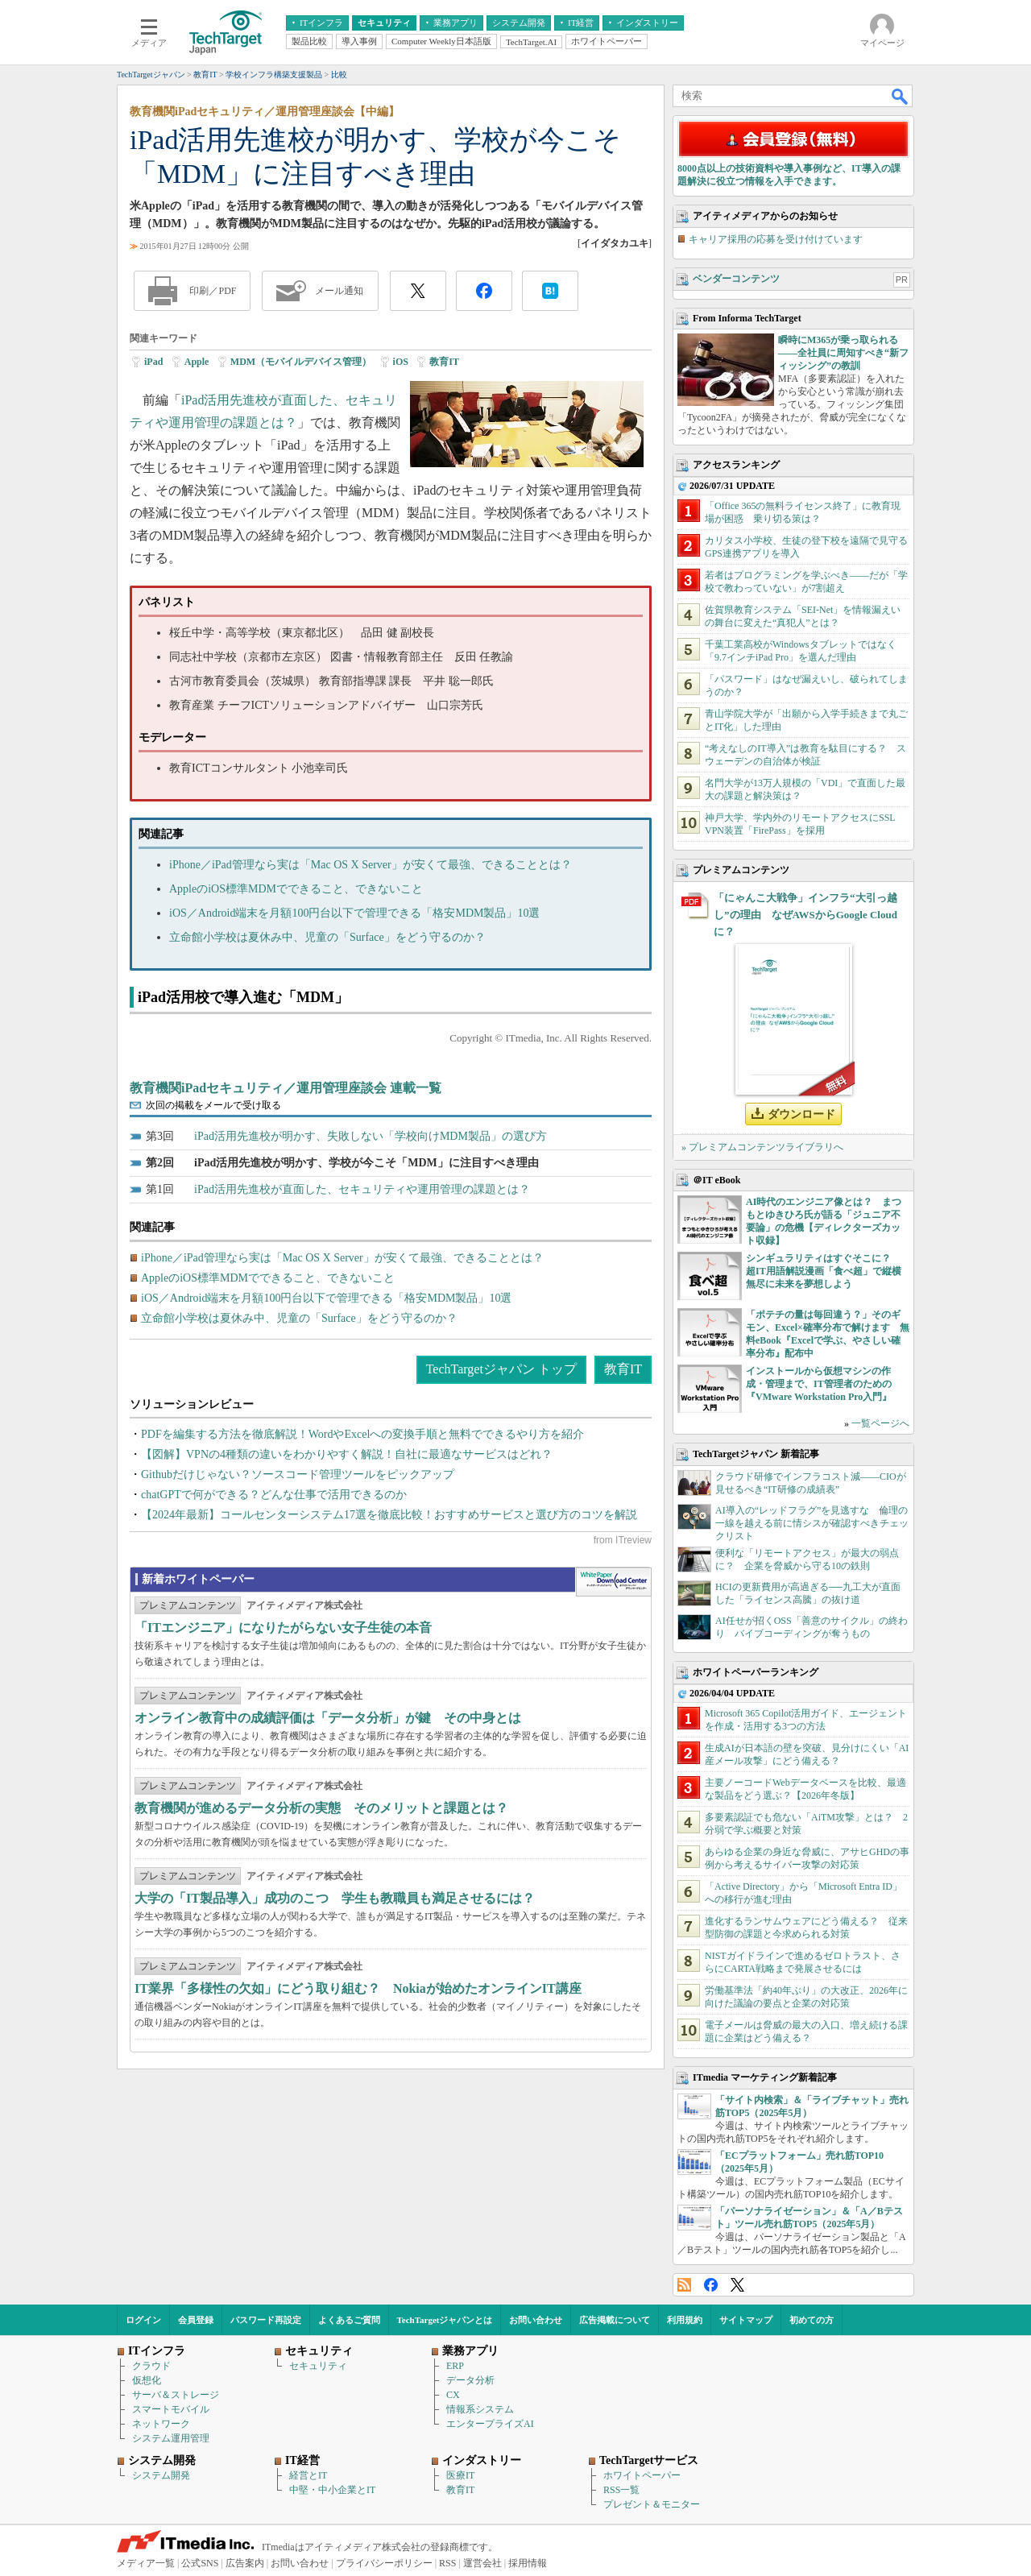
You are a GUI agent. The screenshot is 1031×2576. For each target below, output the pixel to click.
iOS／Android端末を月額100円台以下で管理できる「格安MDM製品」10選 (354, 913)
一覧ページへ (880, 1423)
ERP (455, 2365)
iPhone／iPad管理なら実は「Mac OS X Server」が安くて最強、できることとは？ (370, 865)
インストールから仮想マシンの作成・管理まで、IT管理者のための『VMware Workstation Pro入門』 (819, 1383)
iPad (153, 361)
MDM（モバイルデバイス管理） (300, 361)
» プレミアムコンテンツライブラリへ (762, 1147)
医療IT (460, 2475)
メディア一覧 (146, 2563)
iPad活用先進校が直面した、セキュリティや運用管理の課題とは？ (362, 1189)
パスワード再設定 (265, 2320)
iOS (400, 361)
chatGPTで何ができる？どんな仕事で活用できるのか (274, 1495)
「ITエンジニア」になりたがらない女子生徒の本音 (283, 1627)
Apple (196, 361)
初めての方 (811, 2320)
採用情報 (527, 2563)
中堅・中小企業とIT (332, 2489)
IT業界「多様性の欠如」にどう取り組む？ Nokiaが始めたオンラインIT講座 (358, 1988)
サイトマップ (745, 2320)
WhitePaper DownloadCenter (613, 1582)
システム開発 (161, 2475)
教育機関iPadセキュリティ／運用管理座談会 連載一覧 (285, 1088)
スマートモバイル (170, 2409)
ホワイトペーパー (642, 2475)
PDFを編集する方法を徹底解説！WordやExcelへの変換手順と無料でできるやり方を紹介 (362, 1434)
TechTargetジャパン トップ (501, 1369)
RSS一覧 (621, 2489)
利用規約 (684, 2320)
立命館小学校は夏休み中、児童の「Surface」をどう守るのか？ (327, 937)
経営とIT (308, 2475)
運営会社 (482, 2563)
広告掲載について (614, 2320)
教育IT (444, 361)
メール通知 (339, 290)
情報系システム (480, 2409)
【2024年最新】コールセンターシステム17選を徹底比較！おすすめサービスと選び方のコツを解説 (389, 1515)
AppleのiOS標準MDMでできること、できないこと (296, 889)
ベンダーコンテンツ (736, 278)
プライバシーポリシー (384, 2563)
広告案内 (245, 2563)
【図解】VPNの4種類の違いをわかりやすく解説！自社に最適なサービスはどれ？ (347, 1454)
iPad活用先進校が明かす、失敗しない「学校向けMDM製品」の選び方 (370, 1136)
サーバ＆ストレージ (175, 2394)
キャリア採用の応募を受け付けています (776, 239)
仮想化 (146, 2380)
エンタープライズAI (490, 2423)
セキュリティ (318, 2365)
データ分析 (470, 2380)
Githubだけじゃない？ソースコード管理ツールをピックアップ (297, 1474)
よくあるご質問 (349, 2320)
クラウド (151, 2365)
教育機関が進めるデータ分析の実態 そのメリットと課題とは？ (321, 1808)
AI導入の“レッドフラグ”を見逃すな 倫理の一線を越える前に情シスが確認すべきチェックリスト (812, 1523)
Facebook (711, 2285)
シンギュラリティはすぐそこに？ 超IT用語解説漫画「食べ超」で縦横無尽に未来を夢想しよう (823, 1271)
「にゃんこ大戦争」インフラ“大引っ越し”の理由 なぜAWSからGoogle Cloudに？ (805, 915)
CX (453, 2394)
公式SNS (199, 2563)
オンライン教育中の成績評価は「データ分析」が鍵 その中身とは (328, 1718)
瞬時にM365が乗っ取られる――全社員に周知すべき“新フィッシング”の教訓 (843, 352)
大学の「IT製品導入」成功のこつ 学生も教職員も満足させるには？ (335, 1898)
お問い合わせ (535, 2320)
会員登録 (195, 2320)
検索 (900, 96)
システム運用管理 (170, 2438)
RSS (684, 2285)
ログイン (143, 2320)
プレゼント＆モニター (651, 2504)
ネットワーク (161, 2423)
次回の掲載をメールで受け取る (213, 1105)
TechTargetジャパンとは (445, 2320)
